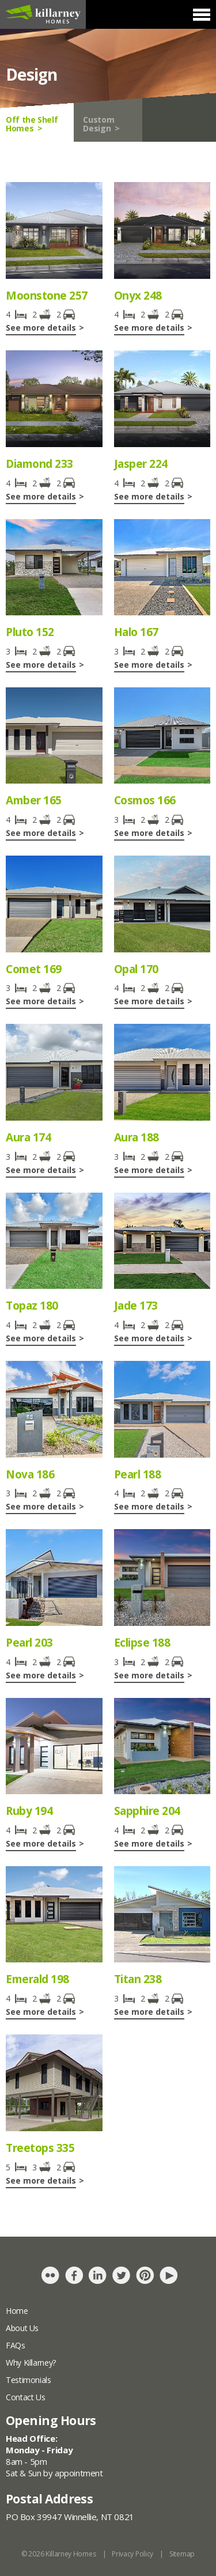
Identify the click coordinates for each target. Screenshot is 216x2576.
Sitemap (182, 2554)
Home (17, 2310)
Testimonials (28, 2379)
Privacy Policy (132, 2554)
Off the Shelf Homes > (32, 124)
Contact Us (25, 2397)
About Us (22, 2327)
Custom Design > (101, 124)
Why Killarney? (31, 2362)
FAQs (15, 2345)
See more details (41, 327)
